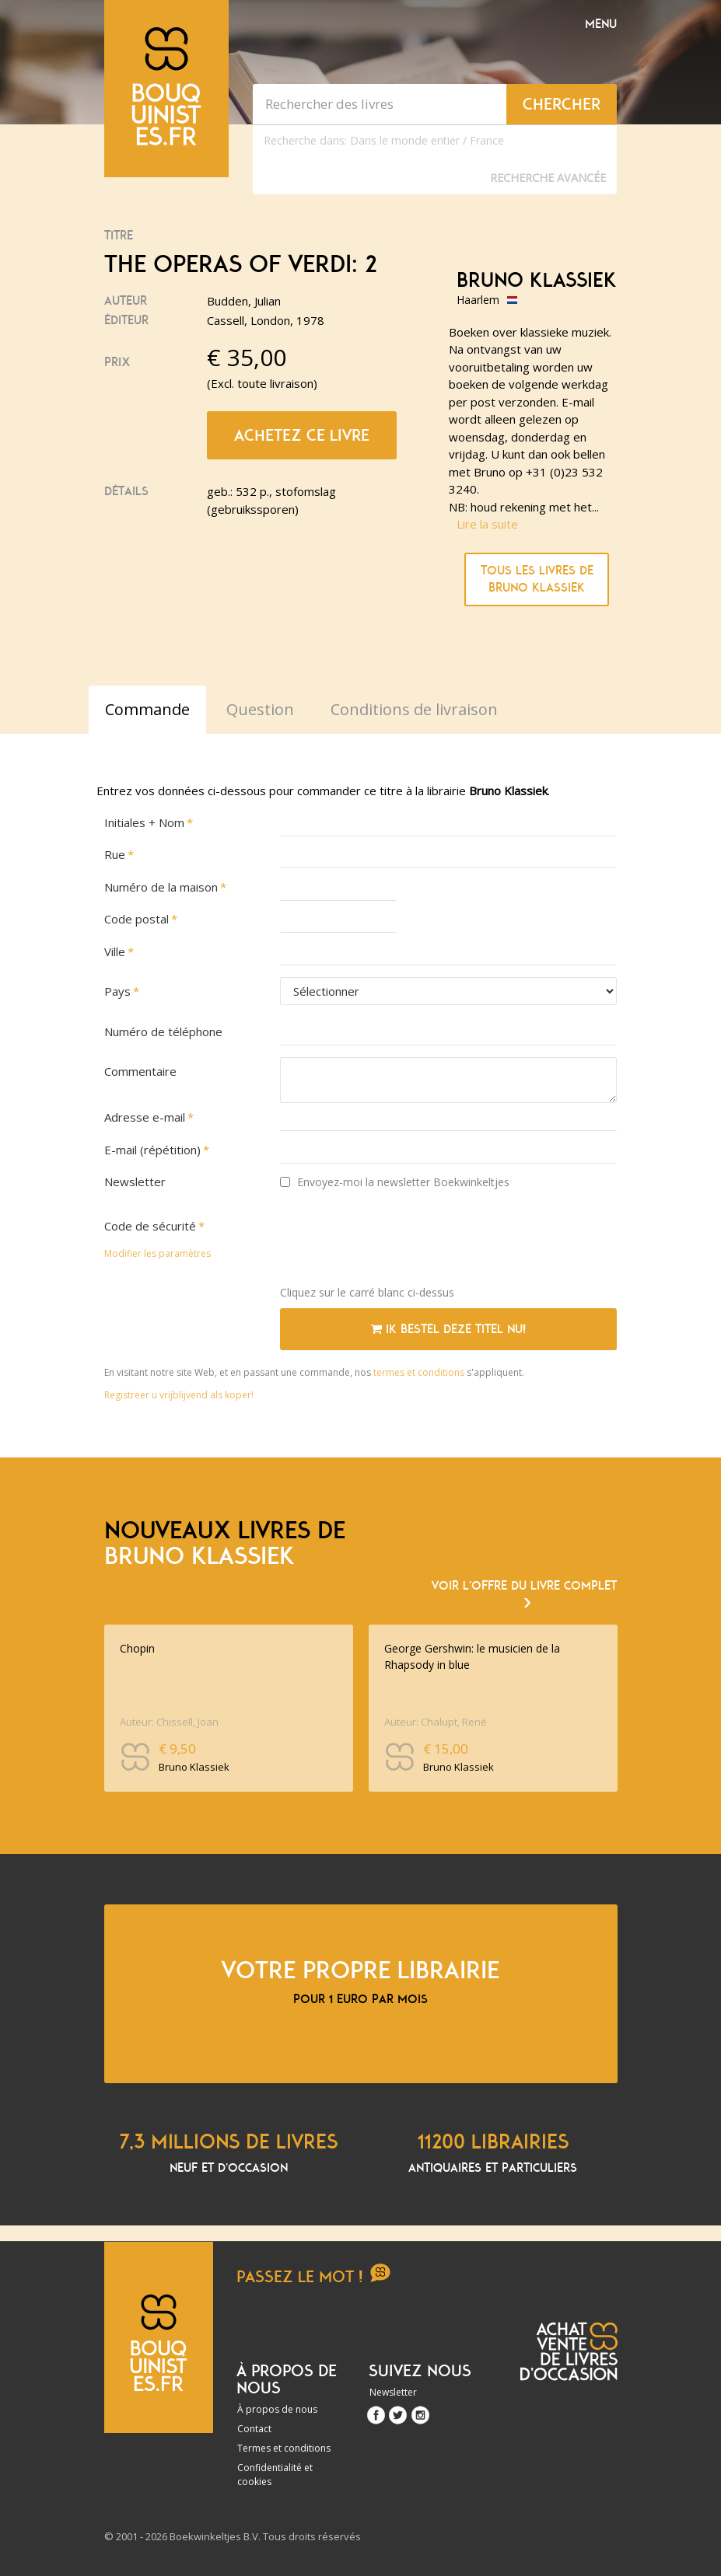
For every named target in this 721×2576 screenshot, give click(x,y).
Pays (117, 991)
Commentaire (140, 1071)
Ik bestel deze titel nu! (448, 1329)
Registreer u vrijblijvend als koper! (179, 1394)
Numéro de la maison (161, 887)
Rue (114, 854)
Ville (114, 951)
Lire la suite (487, 524)
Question (260, 709)
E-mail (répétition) (152, 1149)
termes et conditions (420, 1372)
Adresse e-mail (144, 1117)
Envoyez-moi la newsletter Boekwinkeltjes (394, 1182)
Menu (601, 24)
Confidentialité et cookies (275, 2474)
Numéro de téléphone (163, 1031)
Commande (147, 709)
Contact (254, 2428)
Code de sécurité (150, 1226)
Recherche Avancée (548, 177)
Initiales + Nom (144, 822)
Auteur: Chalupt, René (435, 1722)
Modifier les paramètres (157, 1253)
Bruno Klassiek (537, 280)
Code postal (136, 919)
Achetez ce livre (301, 435)
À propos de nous (277, 2409)
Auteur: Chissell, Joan (169, 1722)
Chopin (137, 1648)
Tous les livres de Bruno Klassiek (537, 579)
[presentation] (398, 1243)
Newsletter (135, 1181)
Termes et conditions (284, 2448)
